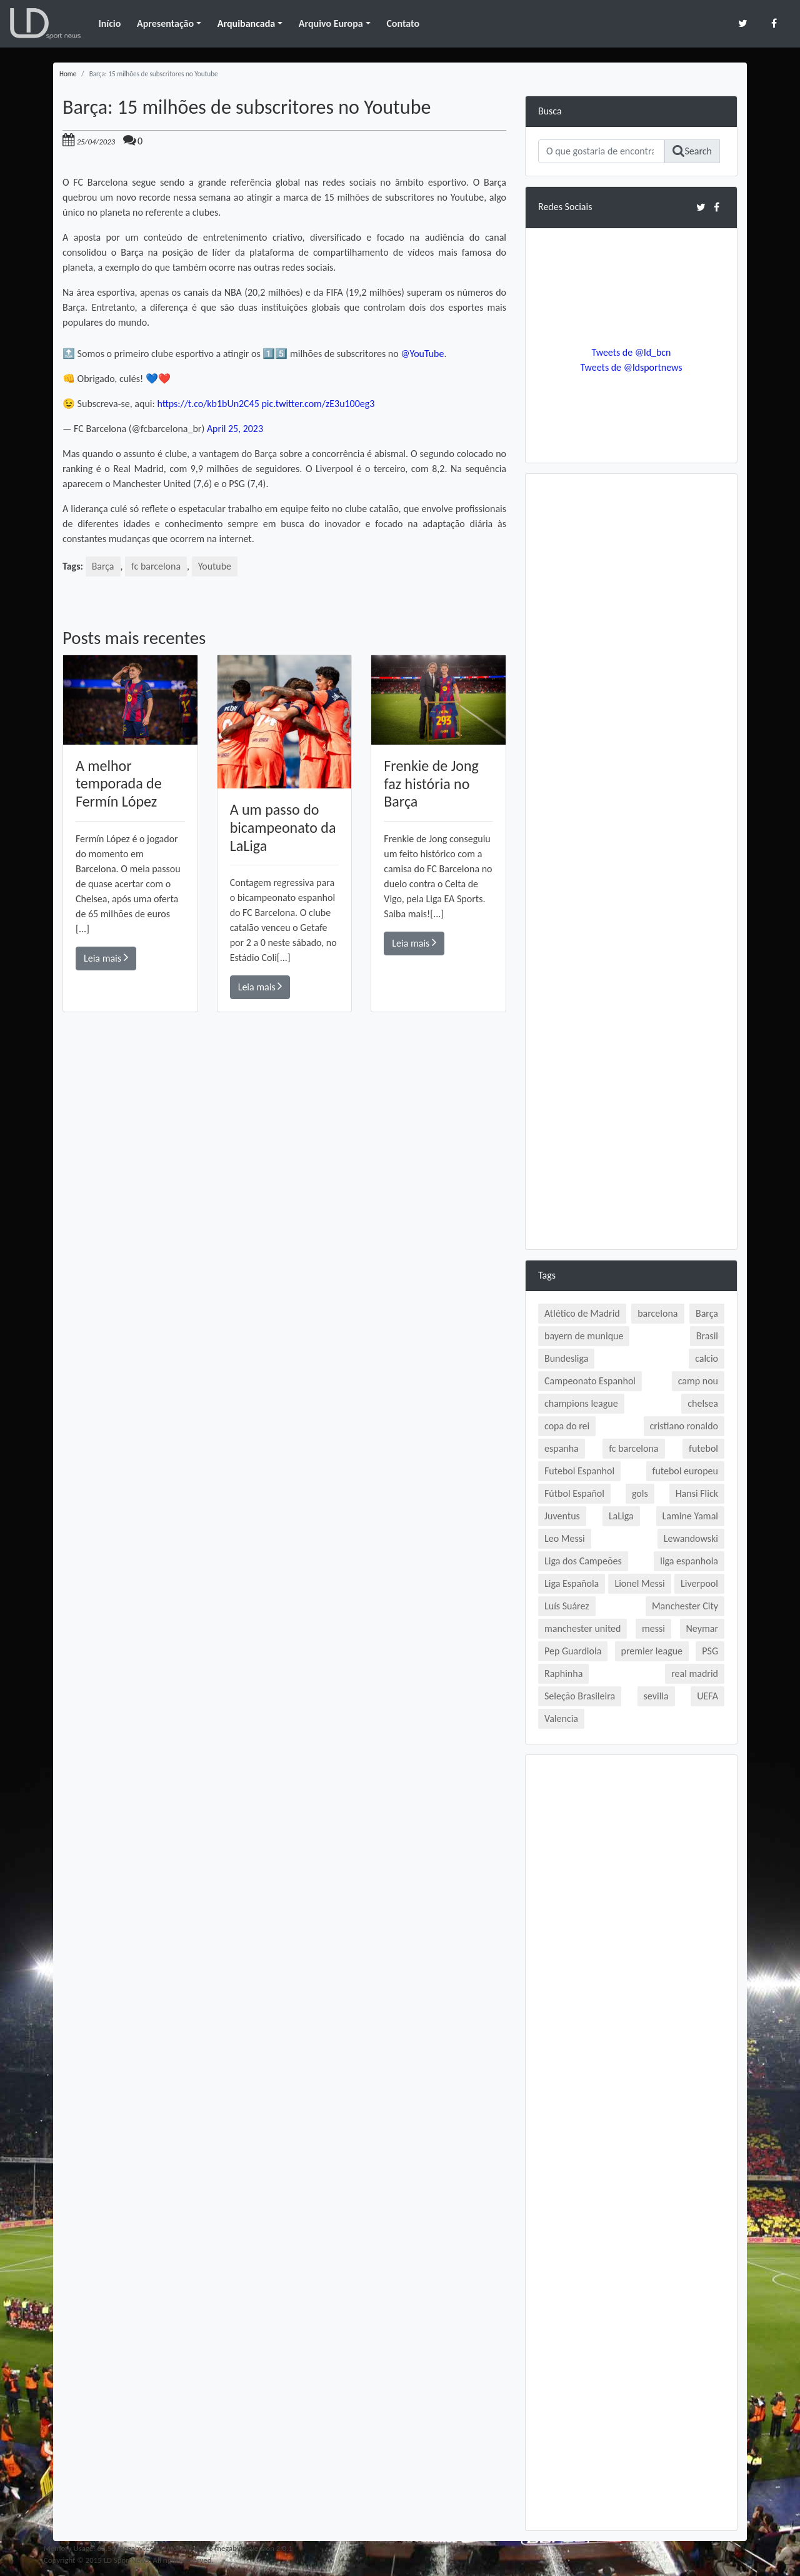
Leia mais (106, 957)
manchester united (582, 1628)
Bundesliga (566, 1358)
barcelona (658, 1313)
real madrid (694, 1673)
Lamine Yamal (690, 1516)
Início (109, 23)
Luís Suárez (566, 1606)
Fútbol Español (574, 1493)
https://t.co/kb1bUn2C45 (208, 404)
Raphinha (563, 1673)
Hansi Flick (697, 1493)
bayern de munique (583, 1336)
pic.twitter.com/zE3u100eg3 (319, 404)
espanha (561, 1448)
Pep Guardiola (572, 1651)
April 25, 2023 (235, 429)
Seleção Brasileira (579, 1696)
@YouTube (422, 354)
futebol (703, 1448)
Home (67, 73)
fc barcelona (156, 566)
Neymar (702, 1628)
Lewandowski (691, 1538)
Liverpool (699, 1583)
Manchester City (685, 1606)
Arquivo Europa (331, 23)
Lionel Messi (639, 1583)
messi (653, 1628)
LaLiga (621, 1516)
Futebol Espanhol (579, 1471)
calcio (706, 1358)
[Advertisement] (284, 1190)
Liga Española (571, 1583)
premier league (652, 1651)
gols (640, 1493)
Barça (103, 566)
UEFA (707, 1696)
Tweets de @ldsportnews (631, 367)
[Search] (601, 151)
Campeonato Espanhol (590, 1381)
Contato (402, 23)
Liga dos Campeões (583, 1561)
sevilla (656, 1696)
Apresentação (165, 23)
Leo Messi (564, 1538)
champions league (581, 1403)
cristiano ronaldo (684, 1426)
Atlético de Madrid (582, 1313)
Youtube (215, 566)
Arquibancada (246, 23)
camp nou (698, 1381)
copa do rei (566, 1426)
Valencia (561, 1718)
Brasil (707, 1336)
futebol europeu (685, 1471)
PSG (710, 1651)
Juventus (562, 1516)
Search (692, 151)
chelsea (703, 1403)
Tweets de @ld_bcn (631, 352)
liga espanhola (689, 1561)
